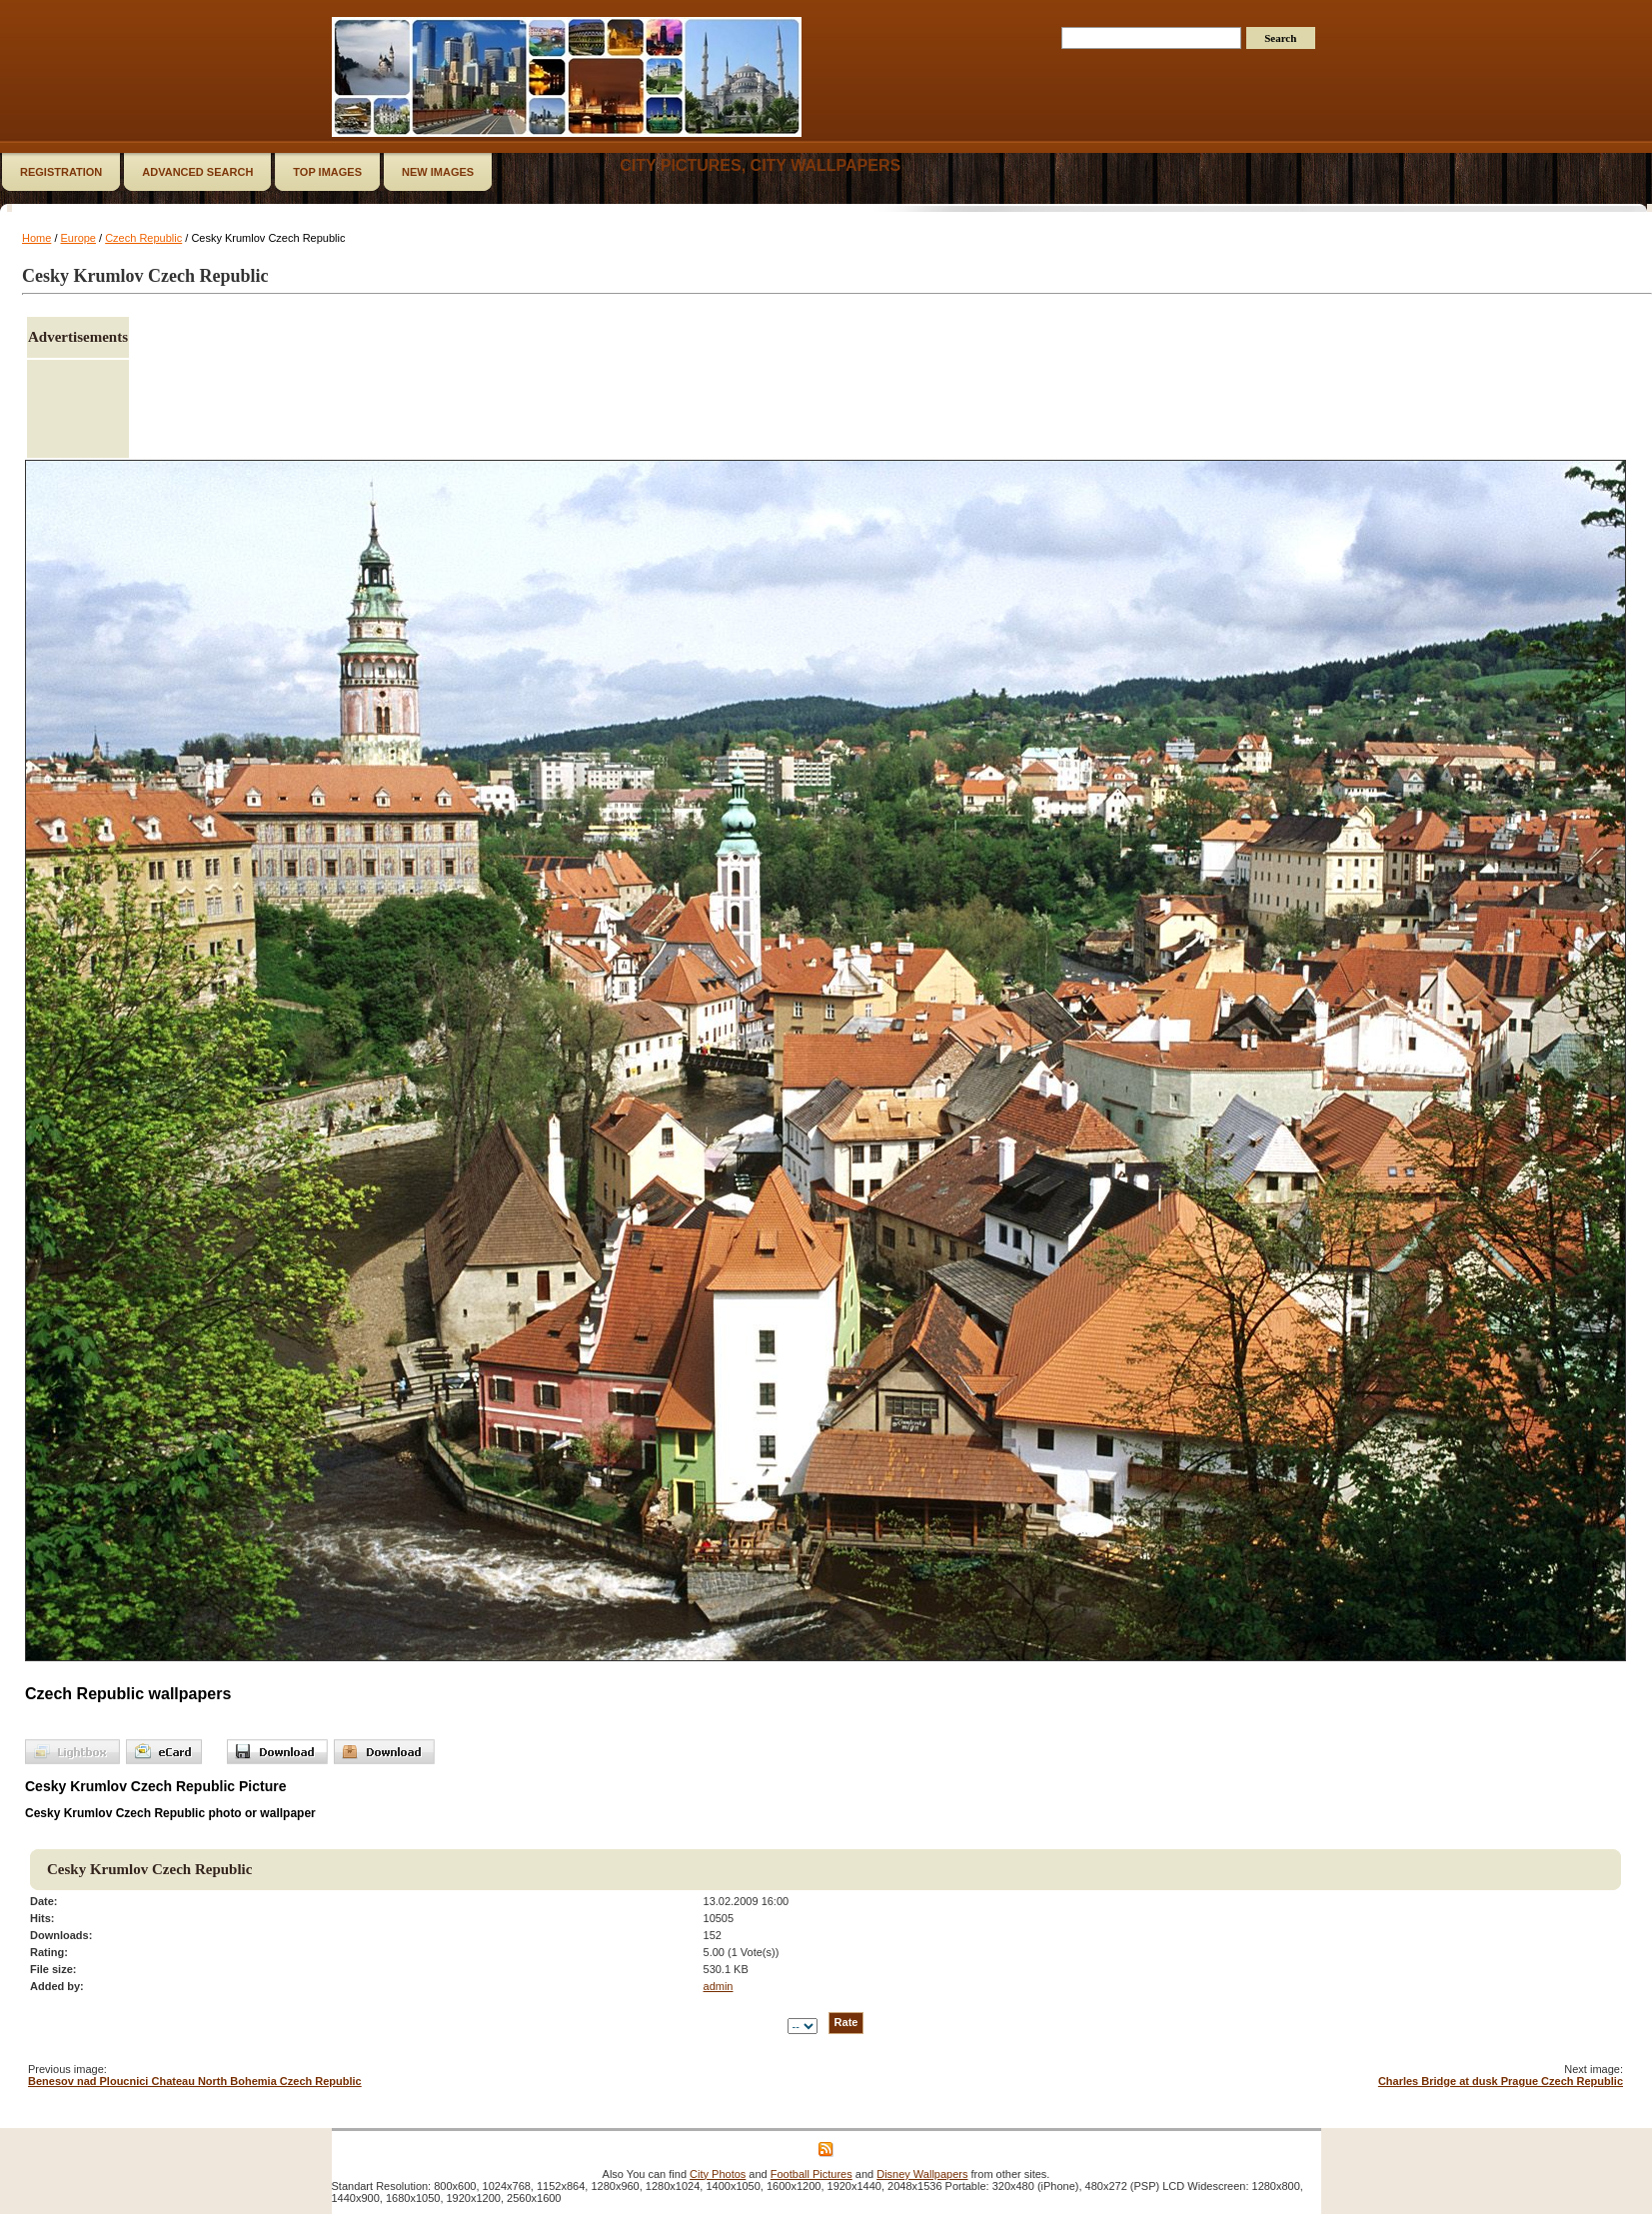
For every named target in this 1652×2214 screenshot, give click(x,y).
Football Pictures (811, 2174)
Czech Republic (143, 238)
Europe (78, 238)
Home (36, 238)
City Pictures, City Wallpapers (760, 165)
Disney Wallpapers (921, 2174)
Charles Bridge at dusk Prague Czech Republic (1500, 2081)
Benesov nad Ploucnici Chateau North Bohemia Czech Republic (195, 2081)
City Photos (718, 2174)
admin (719, 1986)
